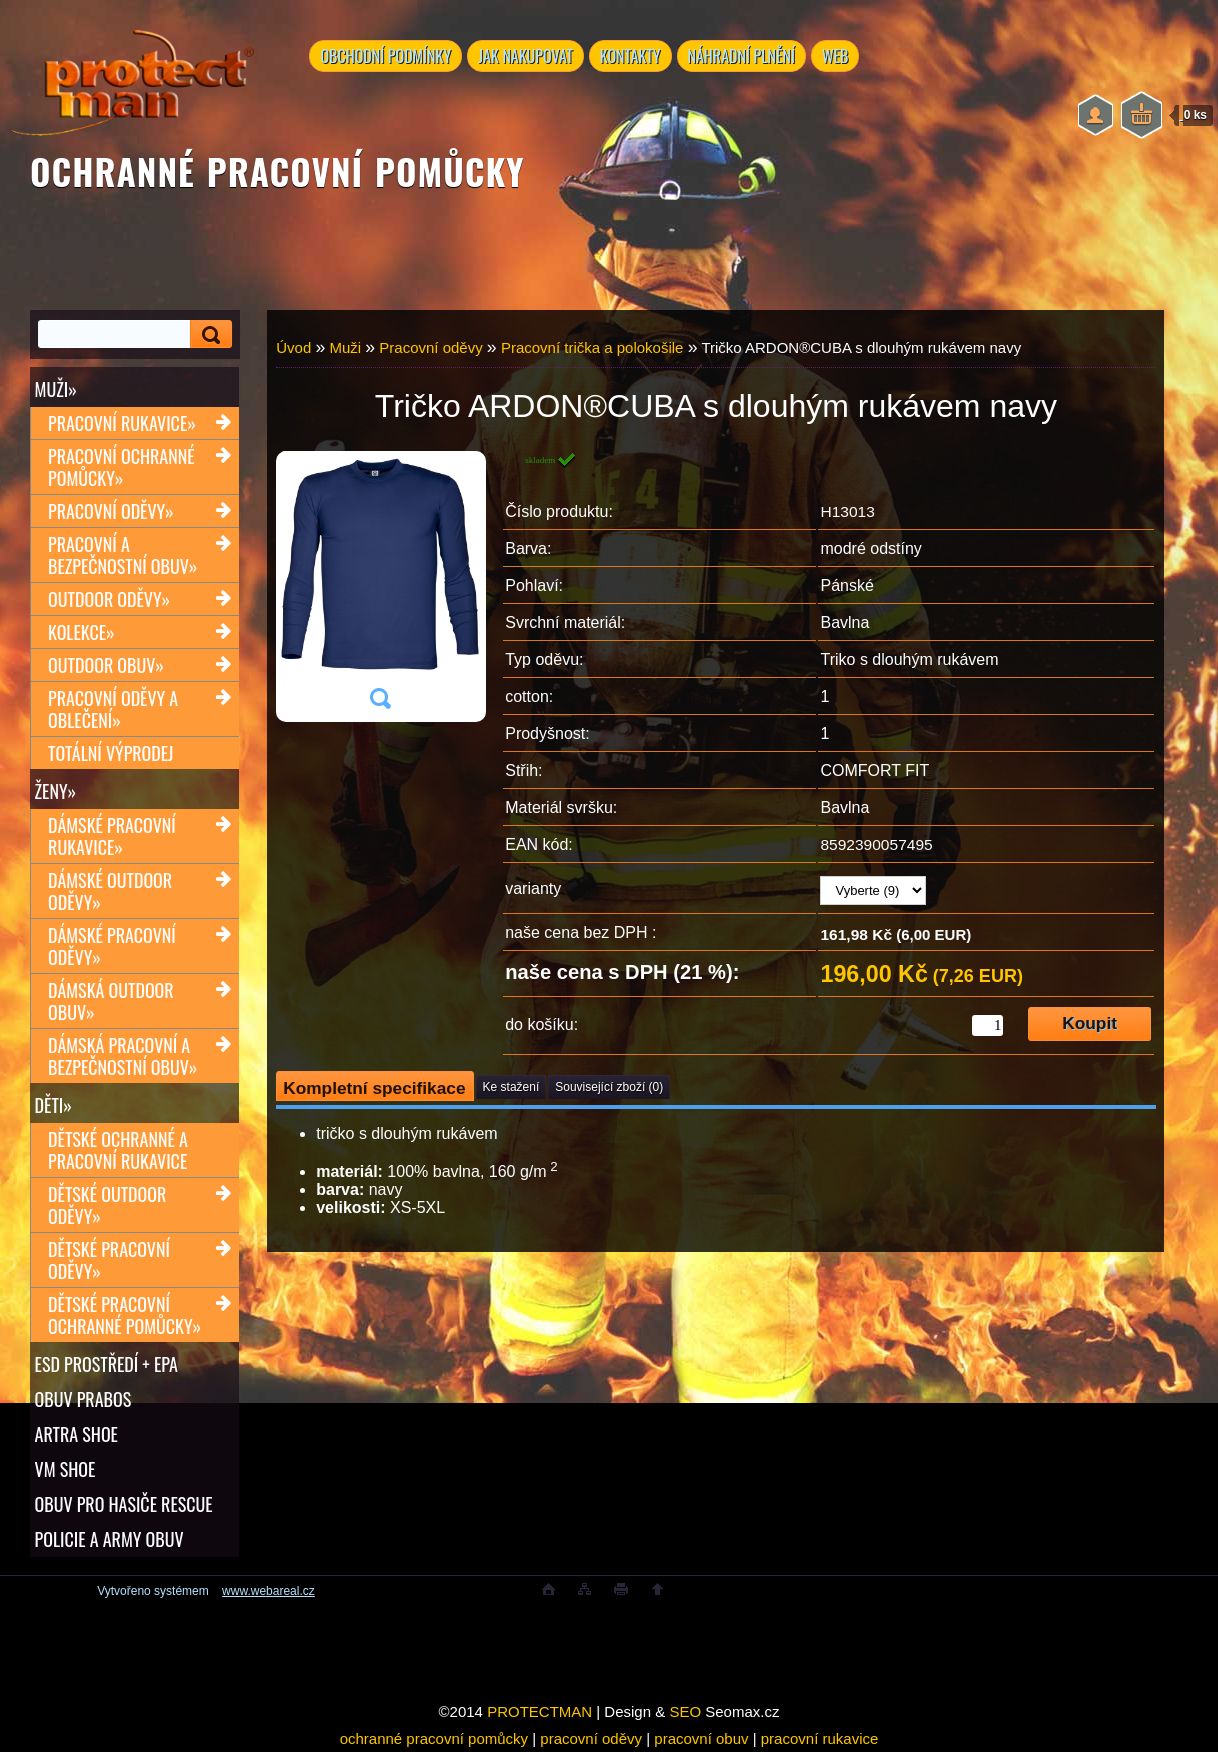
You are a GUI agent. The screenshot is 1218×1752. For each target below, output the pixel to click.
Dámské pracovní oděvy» (112, 946)
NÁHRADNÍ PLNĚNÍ (748, 57)
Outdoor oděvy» (109, 599)
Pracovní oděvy (430, 347)
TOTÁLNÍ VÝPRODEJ (110, 753)
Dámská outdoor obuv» (111, 1001)
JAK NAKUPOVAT (528, 57)
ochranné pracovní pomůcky (434, 1738)
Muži (345, 347)
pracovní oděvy (591, 1738)
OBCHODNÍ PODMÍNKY (387, 57)
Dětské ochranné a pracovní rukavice (118, 1150)
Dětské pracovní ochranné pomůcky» (124, 1315)
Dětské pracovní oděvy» (109, 1260)
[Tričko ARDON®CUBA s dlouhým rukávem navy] (380, 586)
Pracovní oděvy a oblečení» (113, 709)
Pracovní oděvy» (111, 511)
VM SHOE (65, 1469)
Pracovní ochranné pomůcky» (121, 467)
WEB (844, 57)
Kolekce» (81, 632)
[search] (208, 334)
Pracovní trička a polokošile (592, 347)
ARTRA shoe (76, 1434)
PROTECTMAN (539, 1711)
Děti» (53, 1105)
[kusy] (987, 1025)
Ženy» (56, 791)
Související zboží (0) (609, 1087)
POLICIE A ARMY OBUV (109, 1539)
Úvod (293, 347)
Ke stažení (511, 1087)
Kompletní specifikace (374, 1088)
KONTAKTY (635, 57)
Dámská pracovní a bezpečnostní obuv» (122, 1056)
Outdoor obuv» (106, 665)
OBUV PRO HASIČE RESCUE (124, 1504)
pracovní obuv (701, 1738)
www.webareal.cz (268, 1591)
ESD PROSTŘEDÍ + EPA (106, 1364)
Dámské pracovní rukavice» (112, 836)
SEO (685, 1711)
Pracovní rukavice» (122, 423)
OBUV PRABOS (83, 1399)
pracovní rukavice (820, 1738)
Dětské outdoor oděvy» (107, 1205)
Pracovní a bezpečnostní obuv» (122, 555)
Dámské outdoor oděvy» (110, 891)
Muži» (56, 389)
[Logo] (132, 80)
